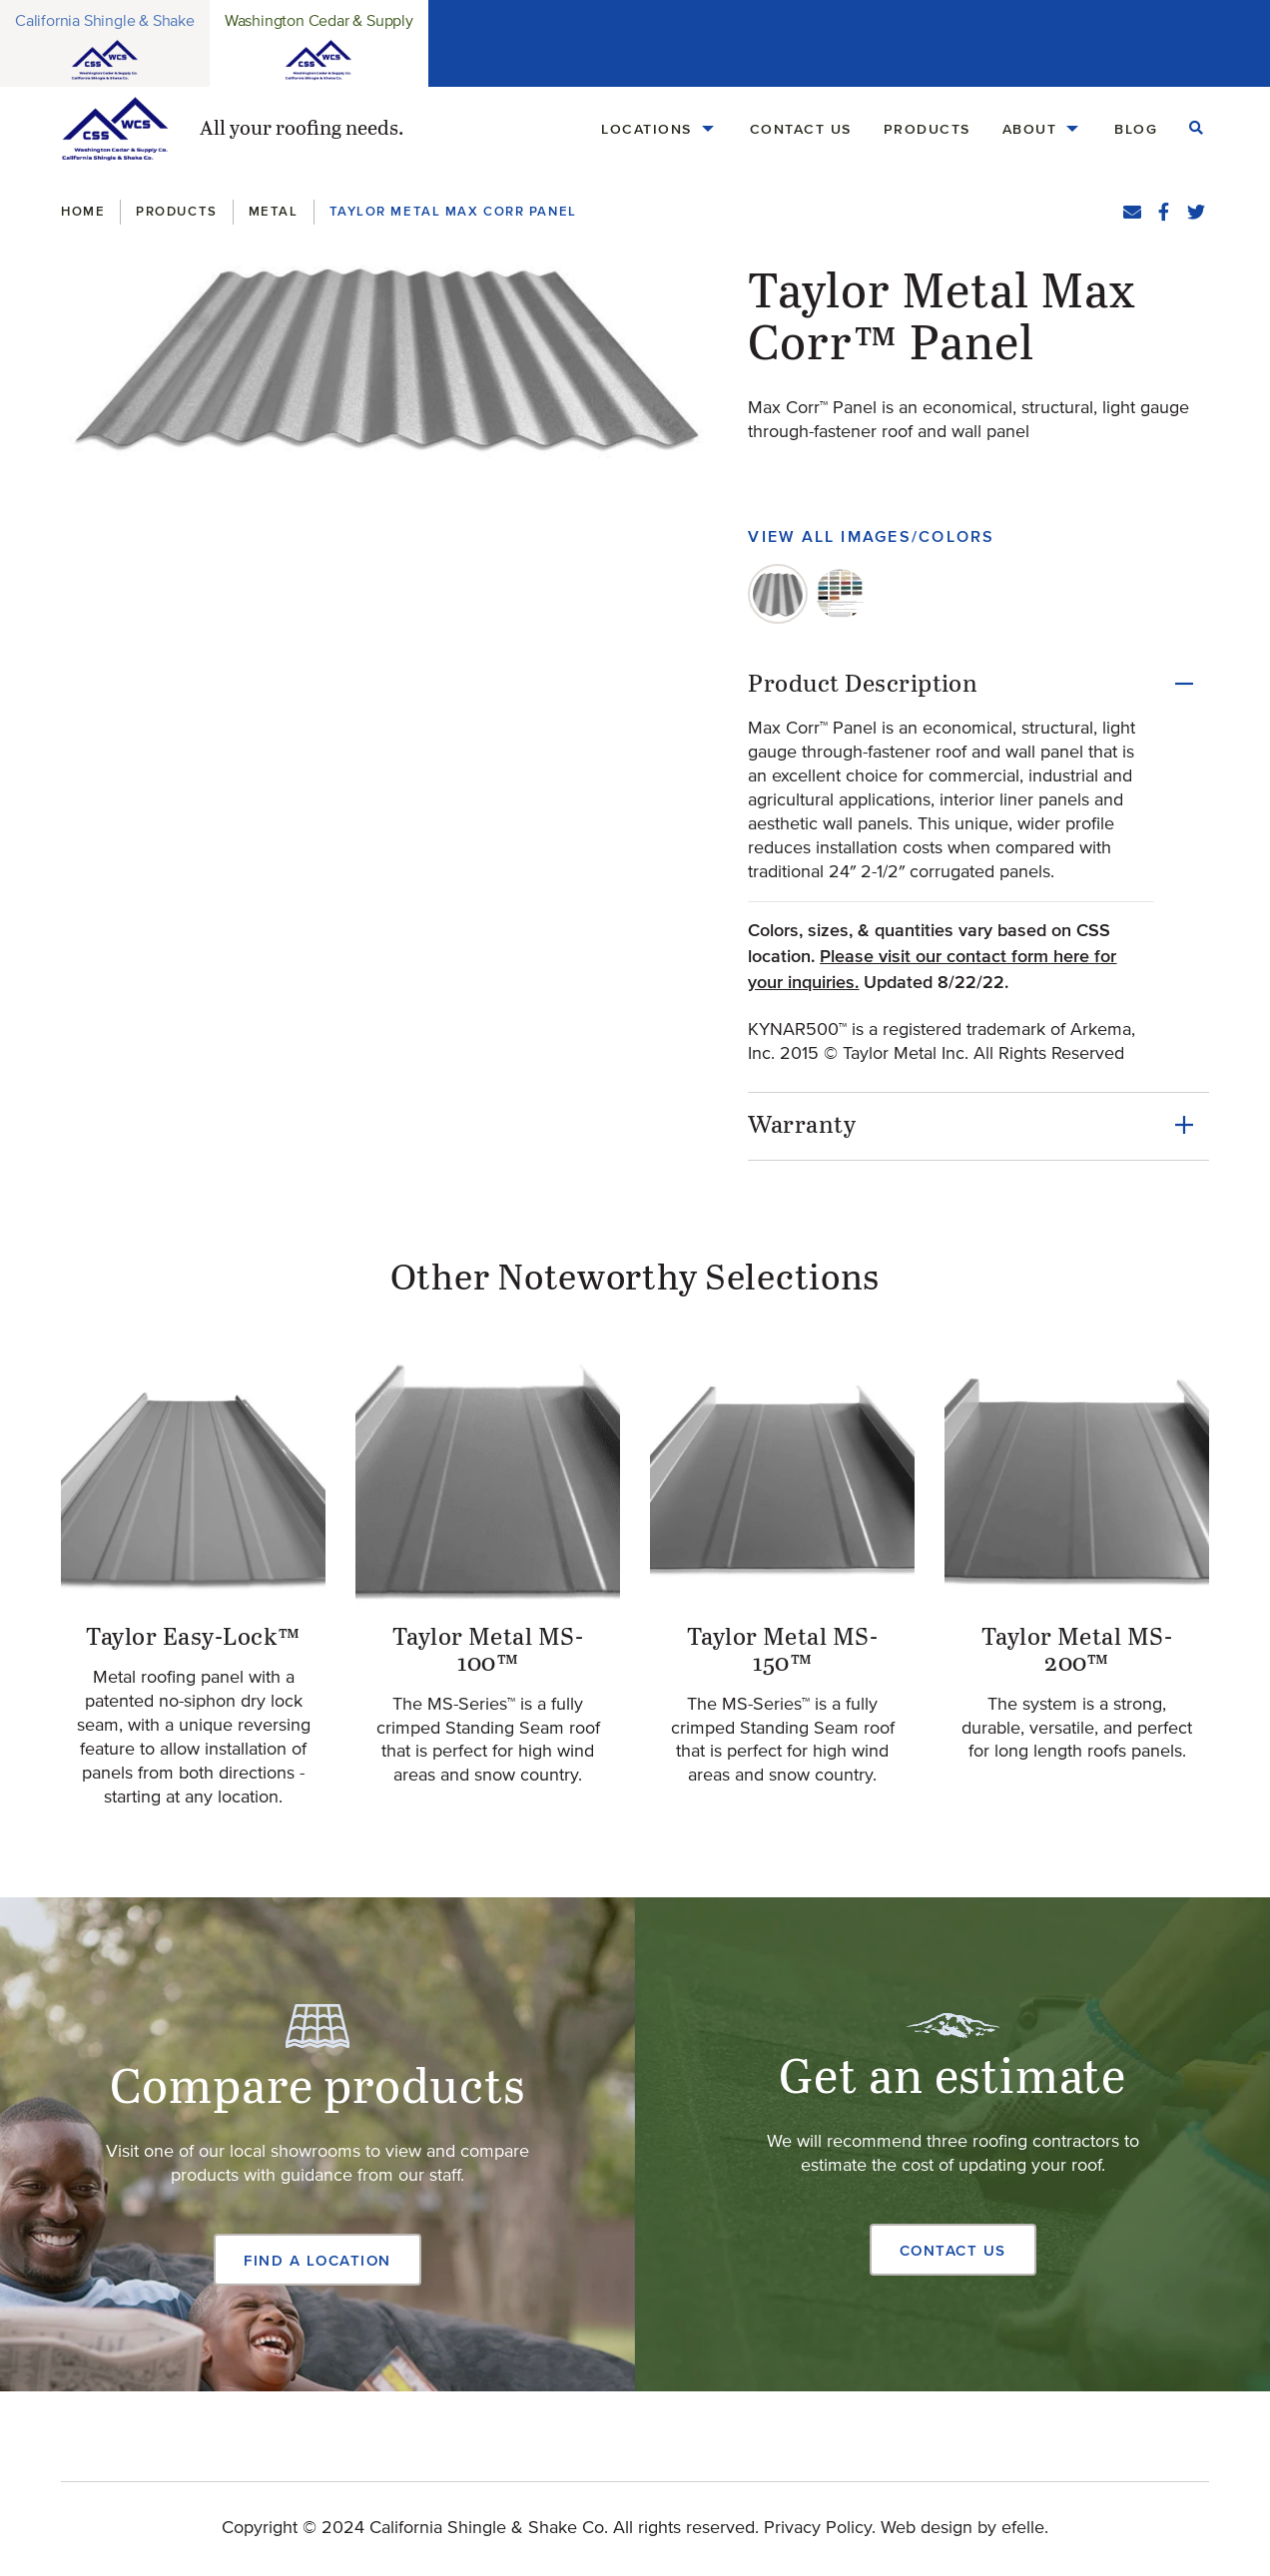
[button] (390, 356)
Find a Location (317, 2260)
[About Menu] (1072, 129)
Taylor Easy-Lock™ (193, 1638)
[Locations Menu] (708, 129)
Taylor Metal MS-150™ (783, 1651)
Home (83, 211)
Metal (274, 211)
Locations (646, 129)
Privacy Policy (818, 2528)
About (1029, 129)
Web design (926, 2528)
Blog (1135, 129)
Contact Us (801, 129)
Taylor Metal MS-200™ (1077, 1651)
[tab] (778, 594)
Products (927, 129)
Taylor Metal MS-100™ (488, 1651)
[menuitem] (659, 129)
